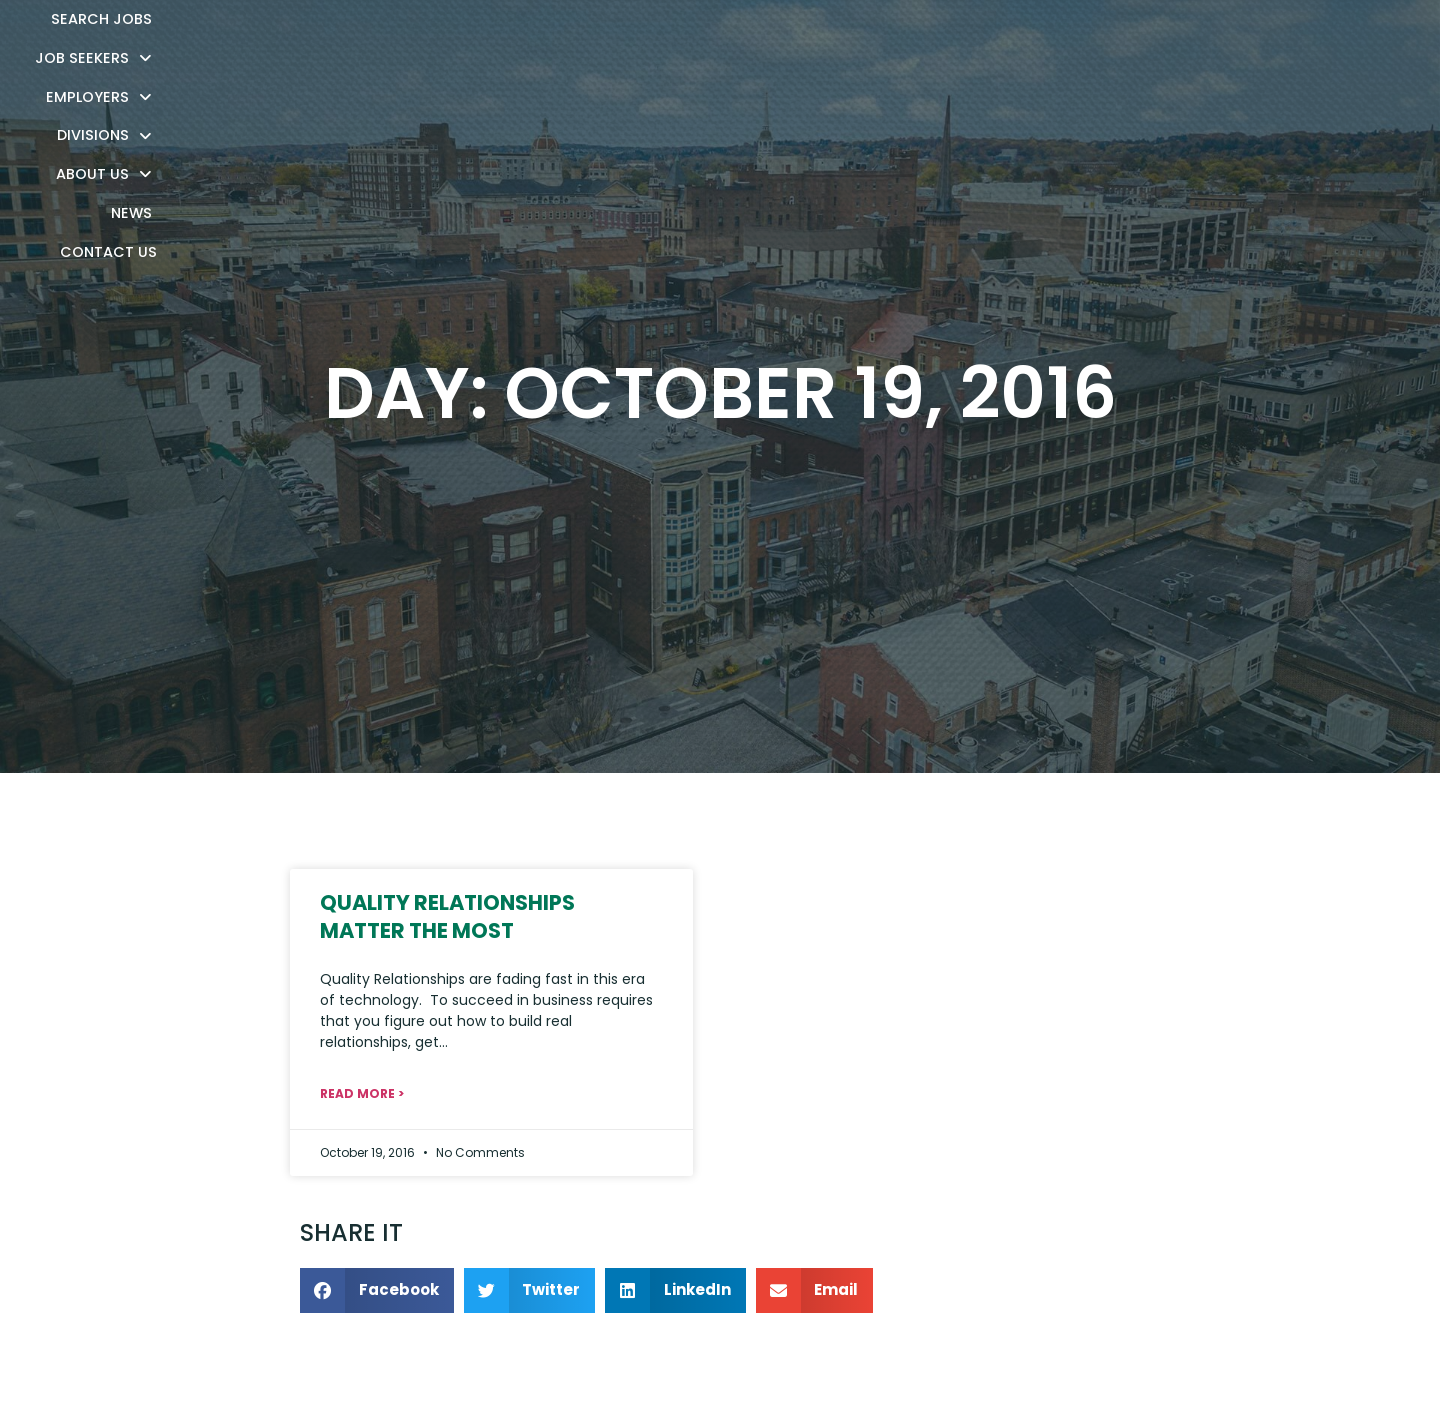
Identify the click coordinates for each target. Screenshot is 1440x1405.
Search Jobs (502, 44)
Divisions (913, 41)
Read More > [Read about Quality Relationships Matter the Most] (362, 1093)
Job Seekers (641, 41)
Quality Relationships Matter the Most (447, 916)
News (1137, 44)
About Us (1039, 41)
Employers (783, 41)
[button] (377, 1290)
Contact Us (1236, 44)
